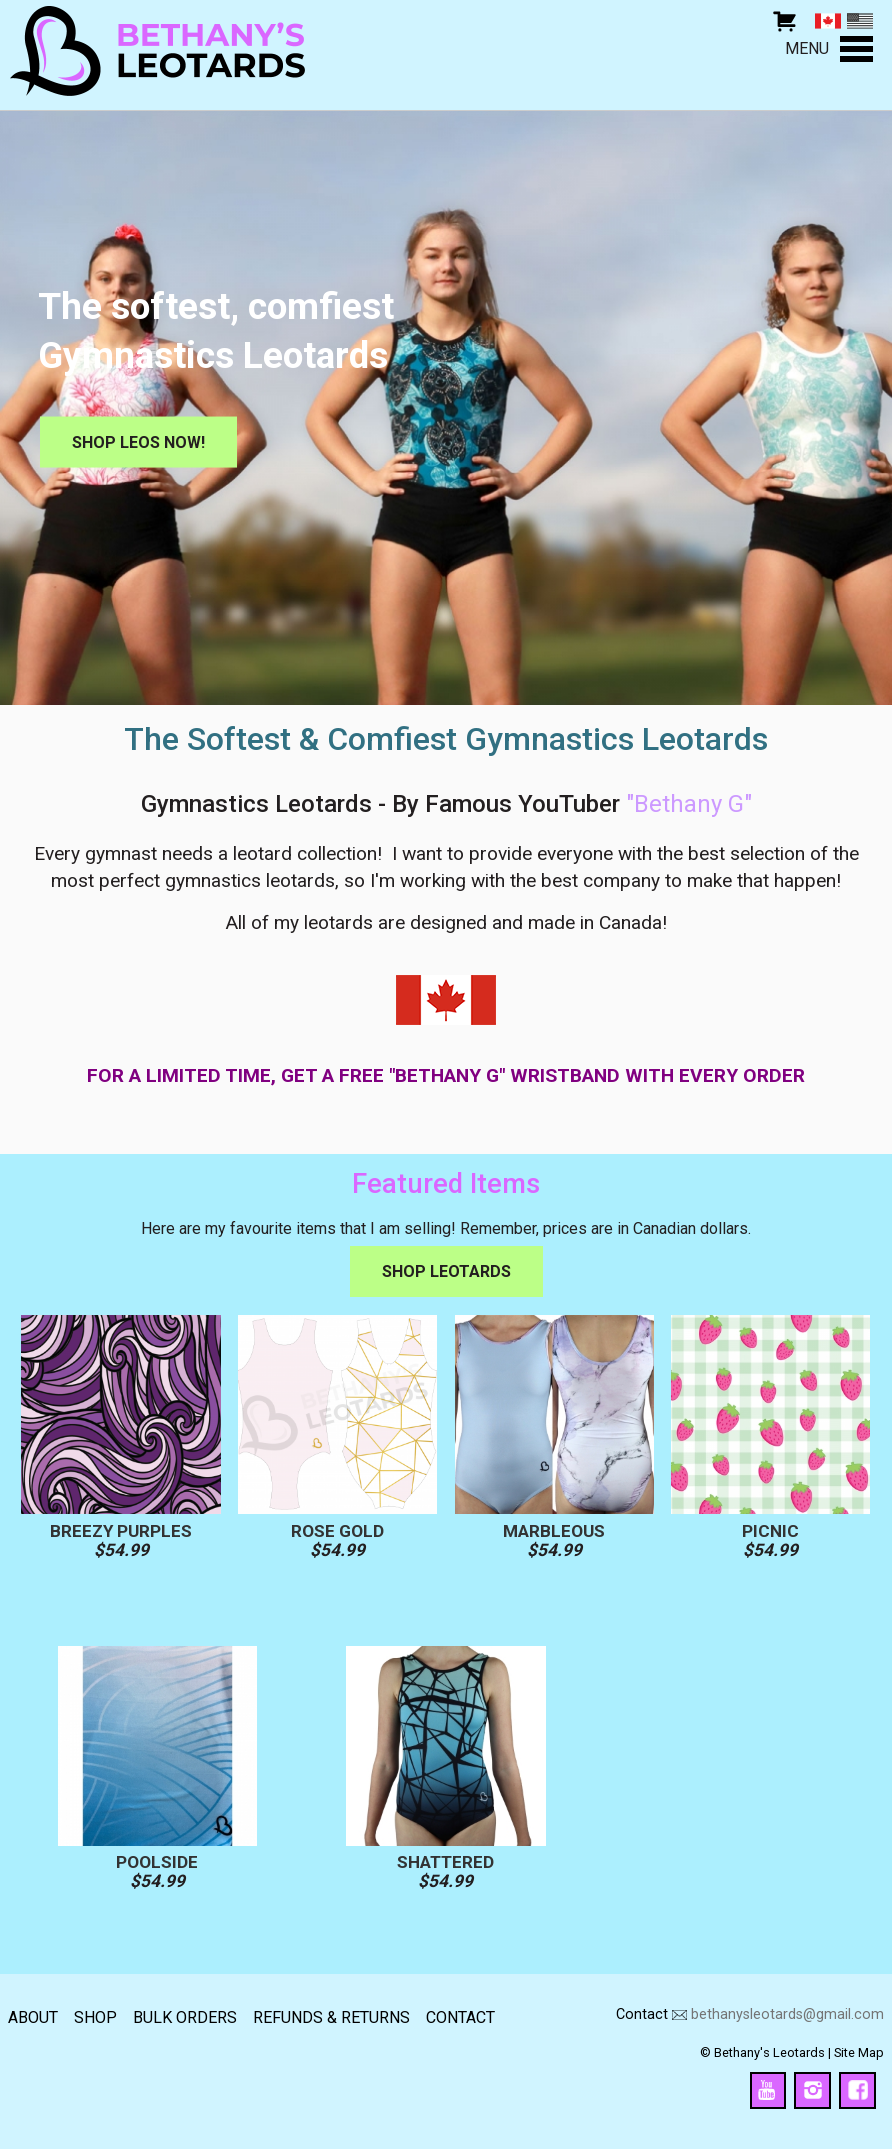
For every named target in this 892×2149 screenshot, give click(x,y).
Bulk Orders (185, 2017)
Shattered (445, 1862)
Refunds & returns (331, 2017)
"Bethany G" (689, 804)
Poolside (157, 1862)
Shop (95, 2017)
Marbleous (554, 1531)
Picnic (770, 1531)
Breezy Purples (121, 1531)
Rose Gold (337, 1531)
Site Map (859, 2052)
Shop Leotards (446, 1271)
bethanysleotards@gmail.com (787, 2014)
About (33, 2017)
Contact (460, 2017)
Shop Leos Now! (138, 442)
